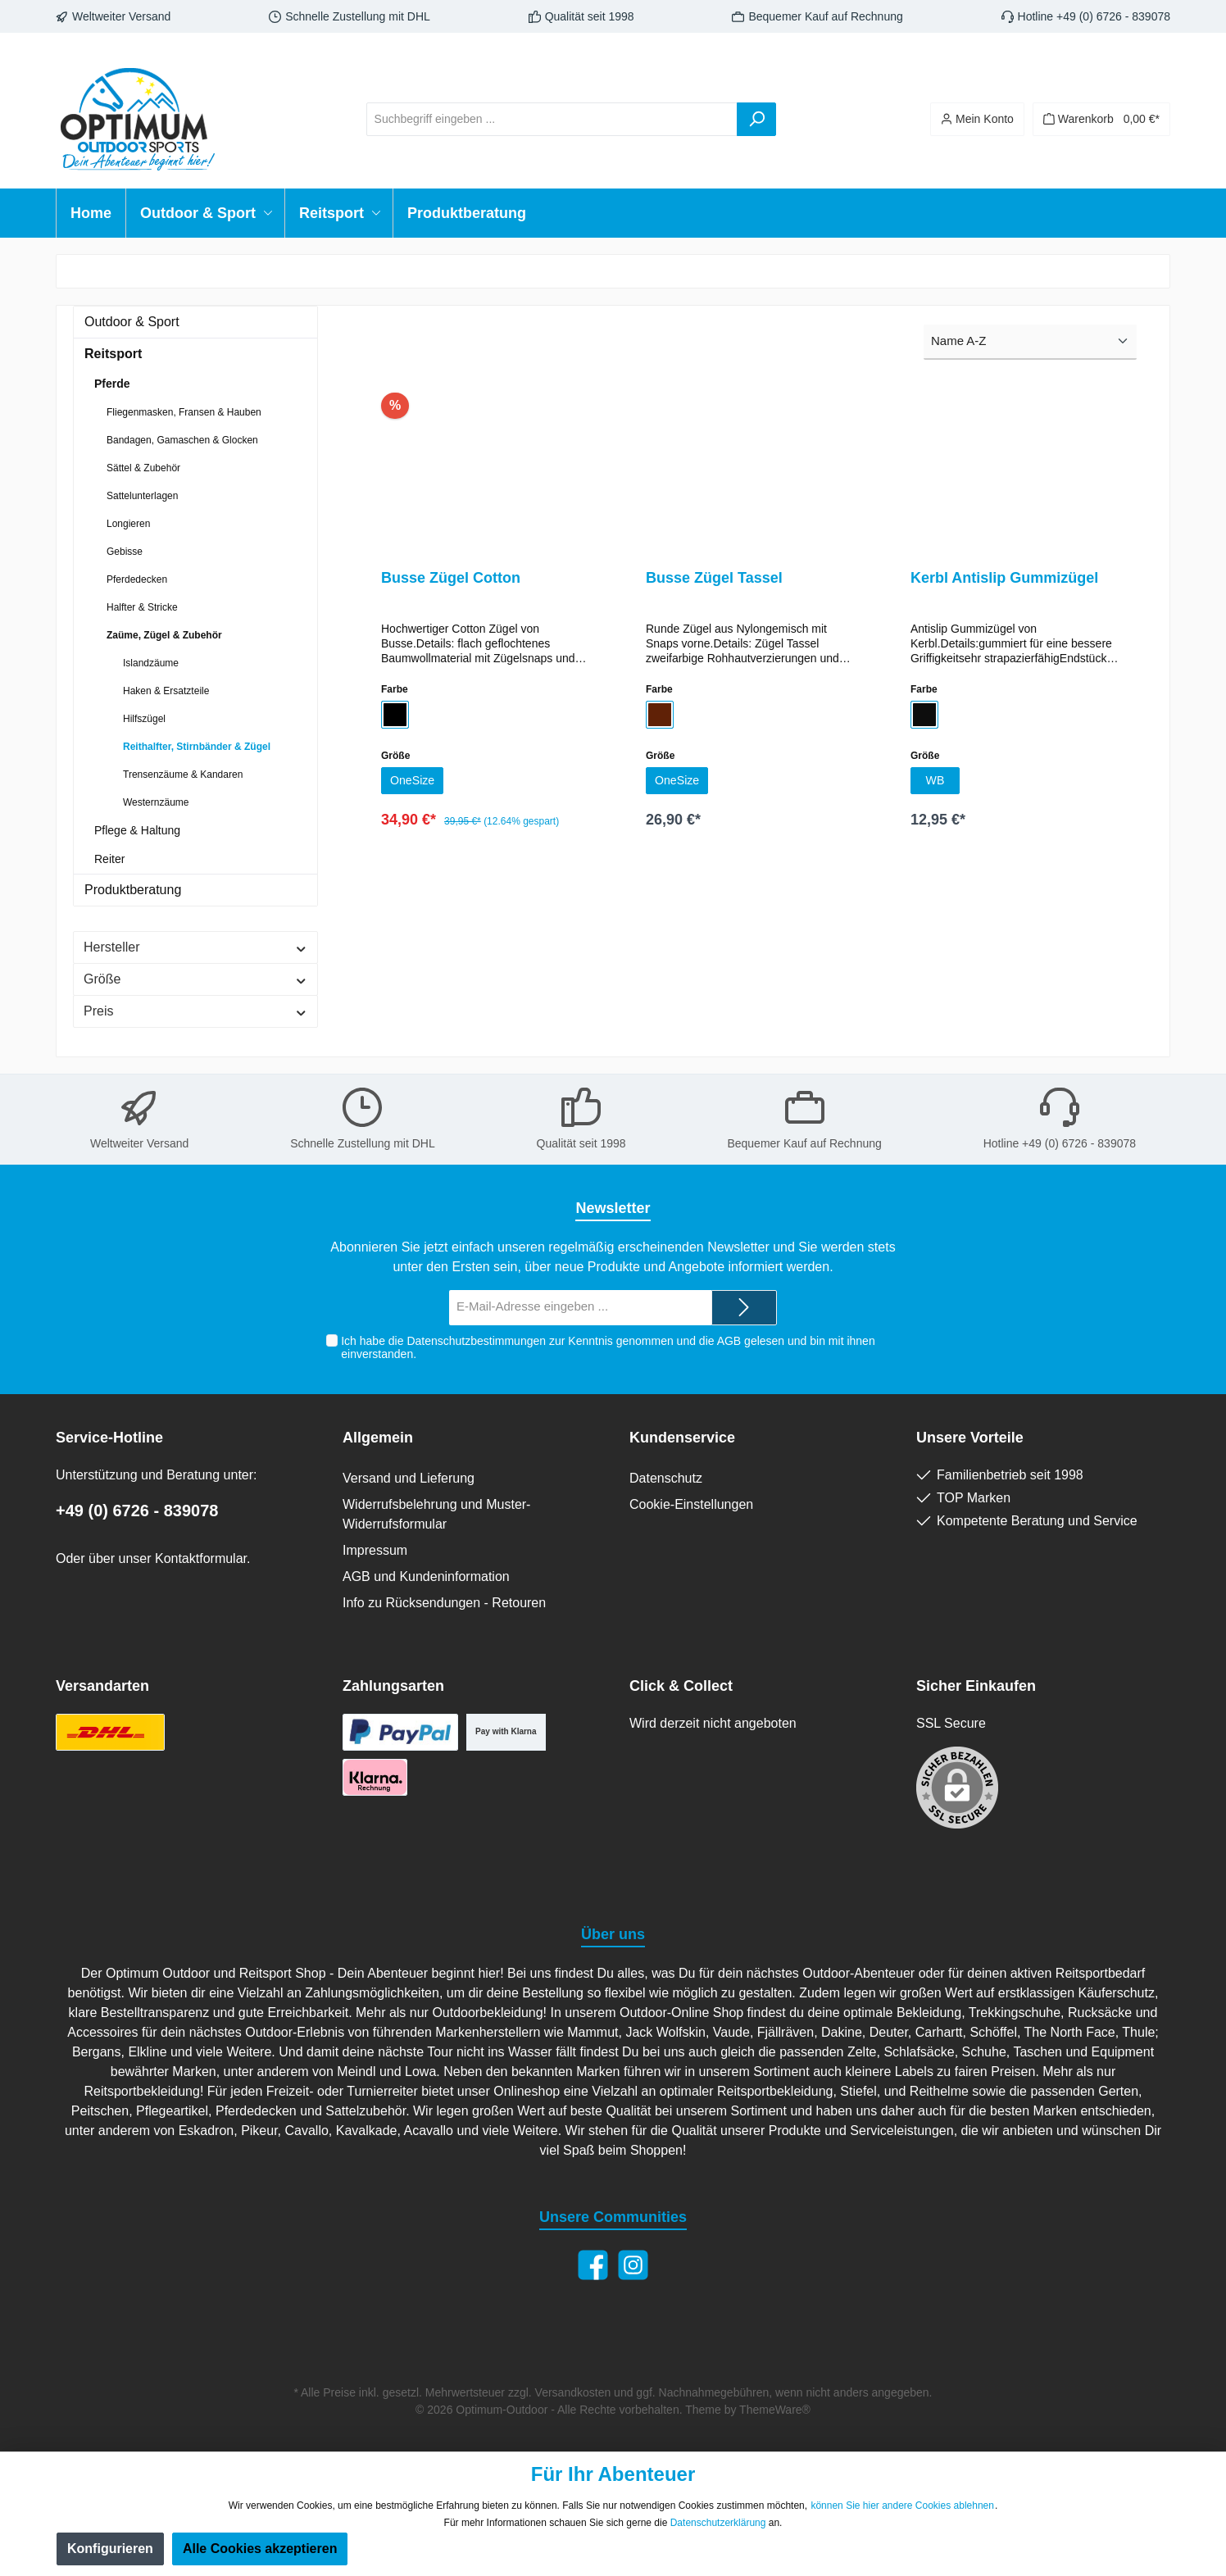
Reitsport (113, 354)
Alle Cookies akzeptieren (260, 2549)
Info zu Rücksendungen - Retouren (444, 1603)
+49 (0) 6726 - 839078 (137, 1511)
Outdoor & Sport (131, 322)
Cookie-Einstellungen (691, 1504)
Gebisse (125, 551)
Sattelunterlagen (142, 496)
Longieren (128, 523)
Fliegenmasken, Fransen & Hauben (184, 412)
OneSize (415, 782)
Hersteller (195, 947)
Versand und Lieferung (409, 1478)
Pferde (112, 383)
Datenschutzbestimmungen (476, 1340)
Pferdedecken (137, 579)
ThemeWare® (775, 2409)
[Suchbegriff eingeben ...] (552, 119)
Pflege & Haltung (137, 830)
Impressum (375, 1550)
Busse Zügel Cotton (450, 578)
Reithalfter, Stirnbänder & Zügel (196, 746)
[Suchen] (756, 119)
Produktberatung (132, 890)
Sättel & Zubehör (143, 468)
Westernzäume (155, 802)
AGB (728, 1340)
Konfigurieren (110, 2549)
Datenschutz (665, 1478)
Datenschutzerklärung (718, 2522)
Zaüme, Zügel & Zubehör (164, 635)
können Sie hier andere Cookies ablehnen (902, 2505)
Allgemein (378, 1437)
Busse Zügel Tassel (714, 578)
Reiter (109, 858)
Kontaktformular (201, 1558)
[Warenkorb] (1101, 119)
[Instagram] (633, 2265)
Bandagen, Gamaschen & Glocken (182, 440)
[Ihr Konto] (977, 119)
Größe (195, 979)
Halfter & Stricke (142, 607)
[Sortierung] (1030, 342)
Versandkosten (573, 2392)
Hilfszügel (144, 719)
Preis (195, 1011)
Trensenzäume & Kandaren (183, 774)
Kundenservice (682, 1437)
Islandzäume (151, 663)
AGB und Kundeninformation (426, 1576)
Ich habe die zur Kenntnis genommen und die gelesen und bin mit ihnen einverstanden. (607, 1347)
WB (935, 782)
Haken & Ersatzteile (166, 691)
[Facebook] (592, 2265)
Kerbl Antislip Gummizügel (1004, 578)
